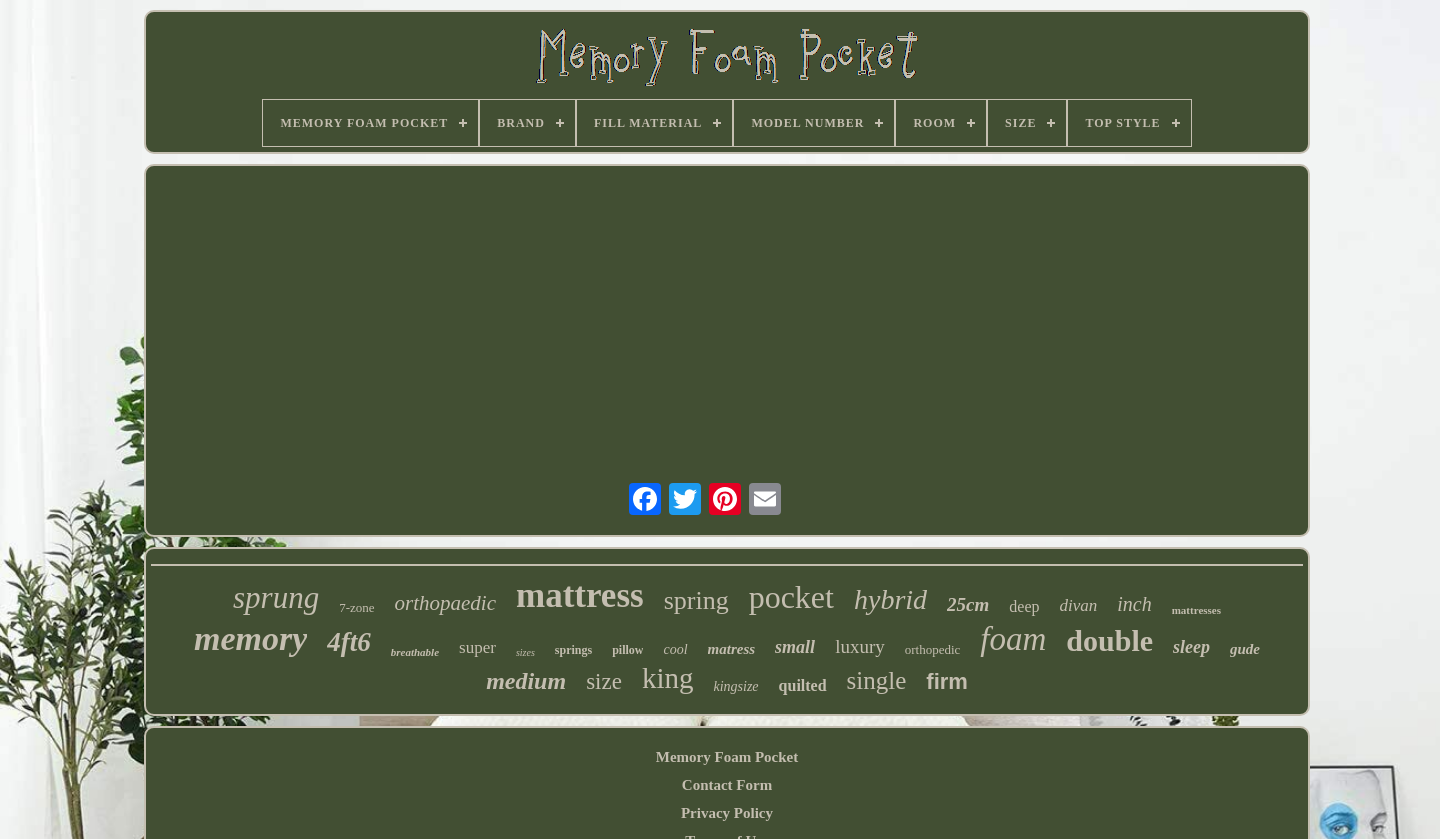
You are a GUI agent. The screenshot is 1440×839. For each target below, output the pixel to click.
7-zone (356, 607)
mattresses (1196, 610)
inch (1134, 604)
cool (675, 649)
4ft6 (349, 642)
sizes (525, 652)
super (477, 647)
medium (526, 681)
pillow (627, 650)
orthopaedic (445, 603)
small (795, 647)
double (1109, 640)
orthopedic (933, 649)
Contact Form (727, 785)
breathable (415, 652)
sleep (1191, 647)
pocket (791, 597)
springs (573, 650)
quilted (803, 685)
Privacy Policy (727, 813)
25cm (968, 604)
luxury (860, 646)
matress (732, 649)
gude (1245, 649)
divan (1078, 605)
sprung (276, 597)
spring (696, 600)
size (604, 681)
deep (1024, 606)
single (877, 680)
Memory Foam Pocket (727, 757)
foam (1013, 639)
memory (250, 638)
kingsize (735, 686)
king (668, 678)
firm (947, 681)
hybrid (890, 599)
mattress (580, 595)
